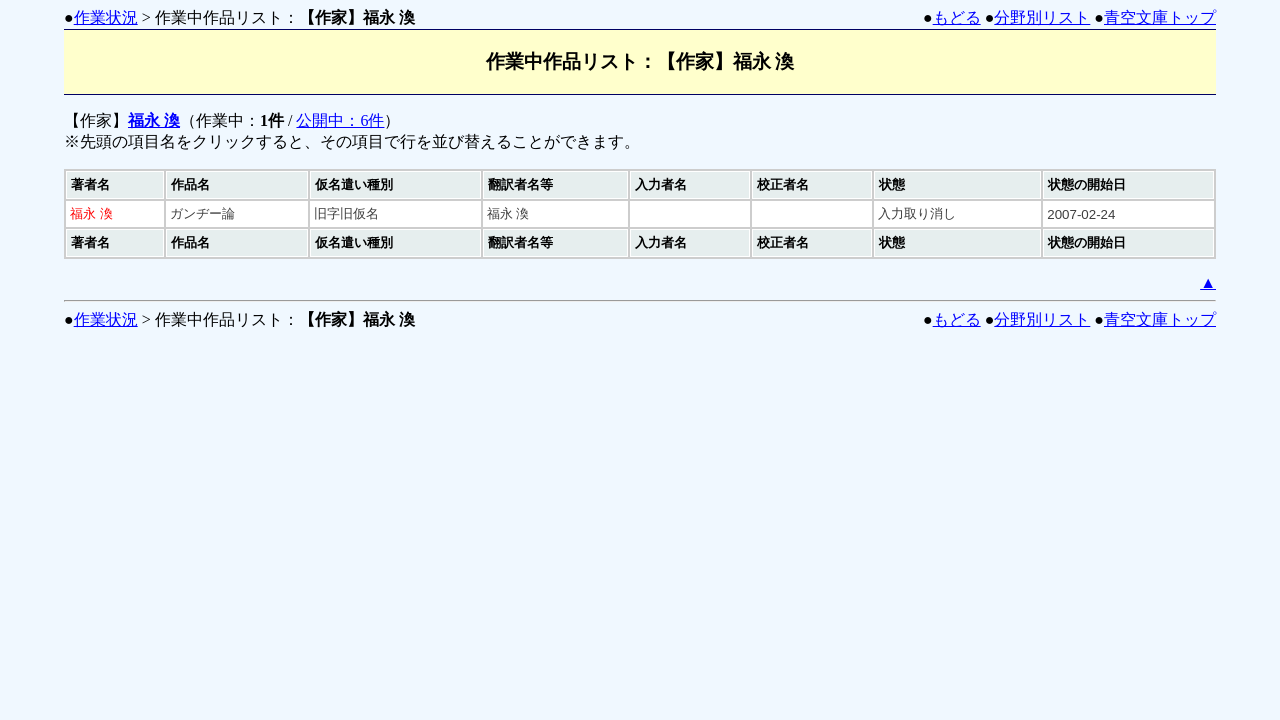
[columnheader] (115, 185)
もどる (957, 17)
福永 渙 (154, 120)
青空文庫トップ (1160, 17)
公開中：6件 (340, 120)
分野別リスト (1042, 17)
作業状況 (106, 17)
